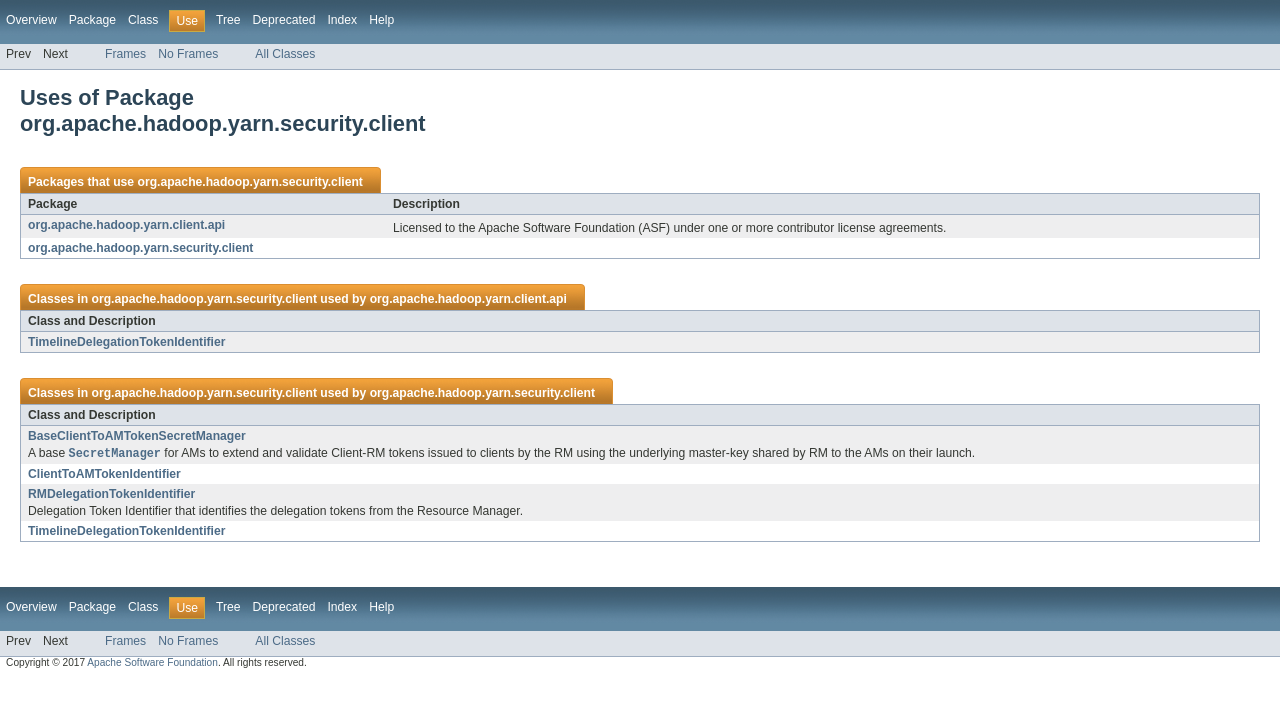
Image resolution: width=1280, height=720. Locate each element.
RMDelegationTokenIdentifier (111, 495)
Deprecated (284, 20)
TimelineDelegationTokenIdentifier (126, 342)
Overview (31, 20)
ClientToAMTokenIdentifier (104, 475)
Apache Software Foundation (152, 663)
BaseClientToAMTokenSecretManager (137, 436)
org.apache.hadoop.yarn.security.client (249, 182)
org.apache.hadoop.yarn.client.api (126, 225)
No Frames (188, 54)
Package (92, 20)
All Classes (285, 54)
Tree (228, 20)
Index (342, 20)
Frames (125, 54)
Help (381, 20)
